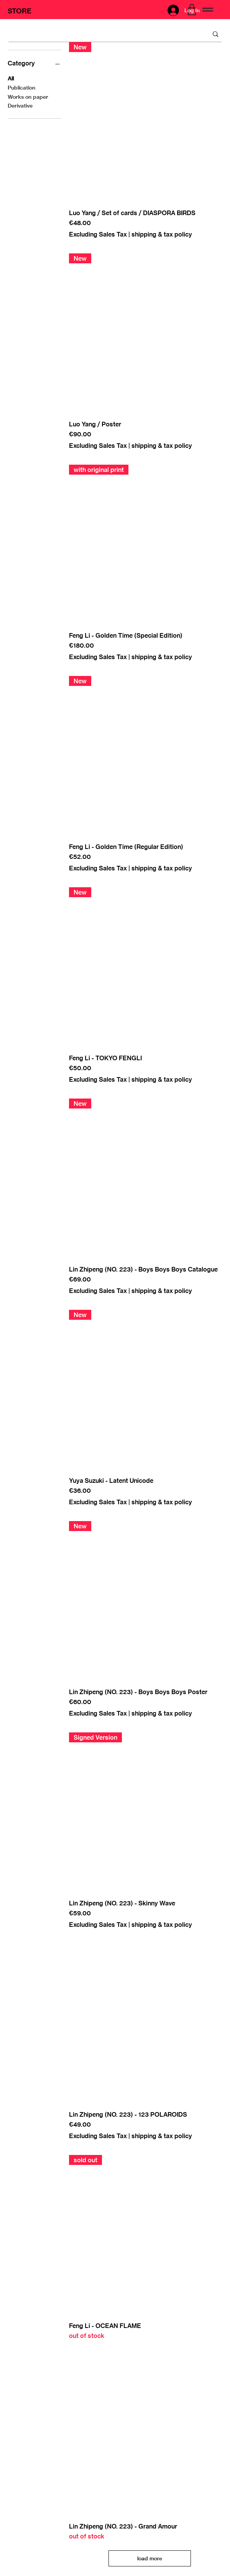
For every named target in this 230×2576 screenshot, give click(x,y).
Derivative (20, 105)
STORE (19, 11)
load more (149, 2558)
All (11, 78)
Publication (21, 87)
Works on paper (28, 96)
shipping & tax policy (161, 234)
